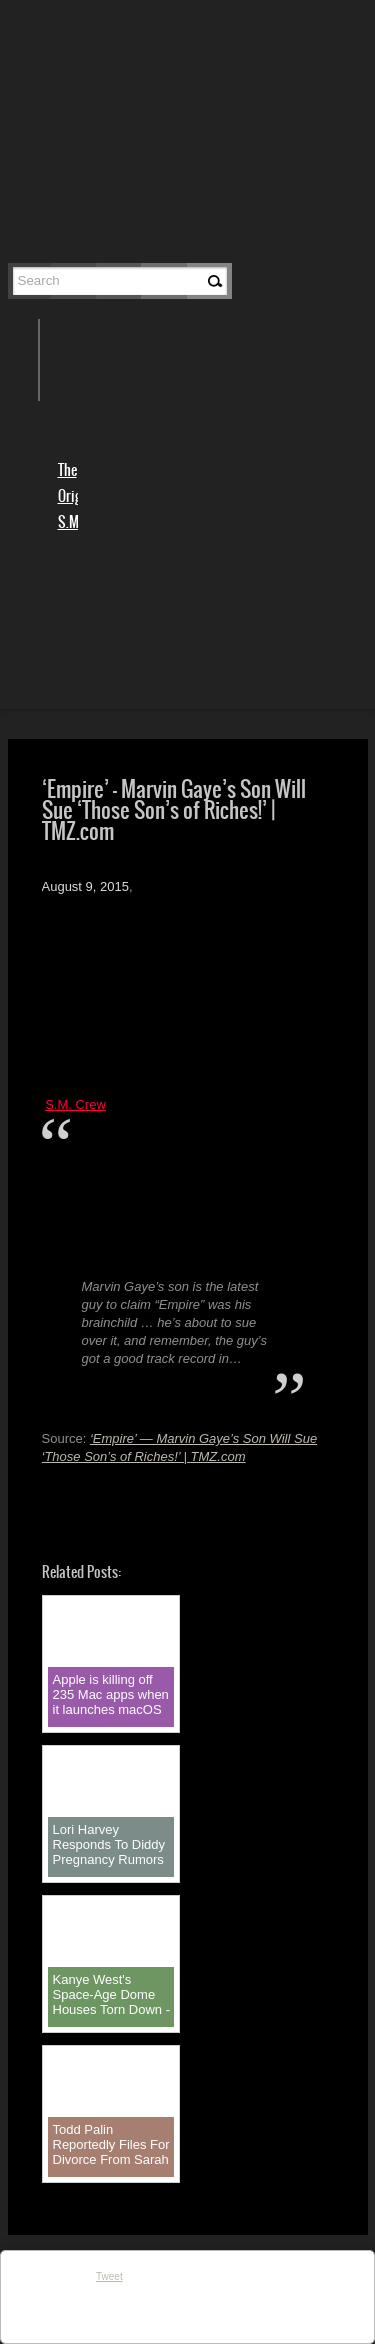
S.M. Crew (75, 1104)
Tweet (109, 2276)
